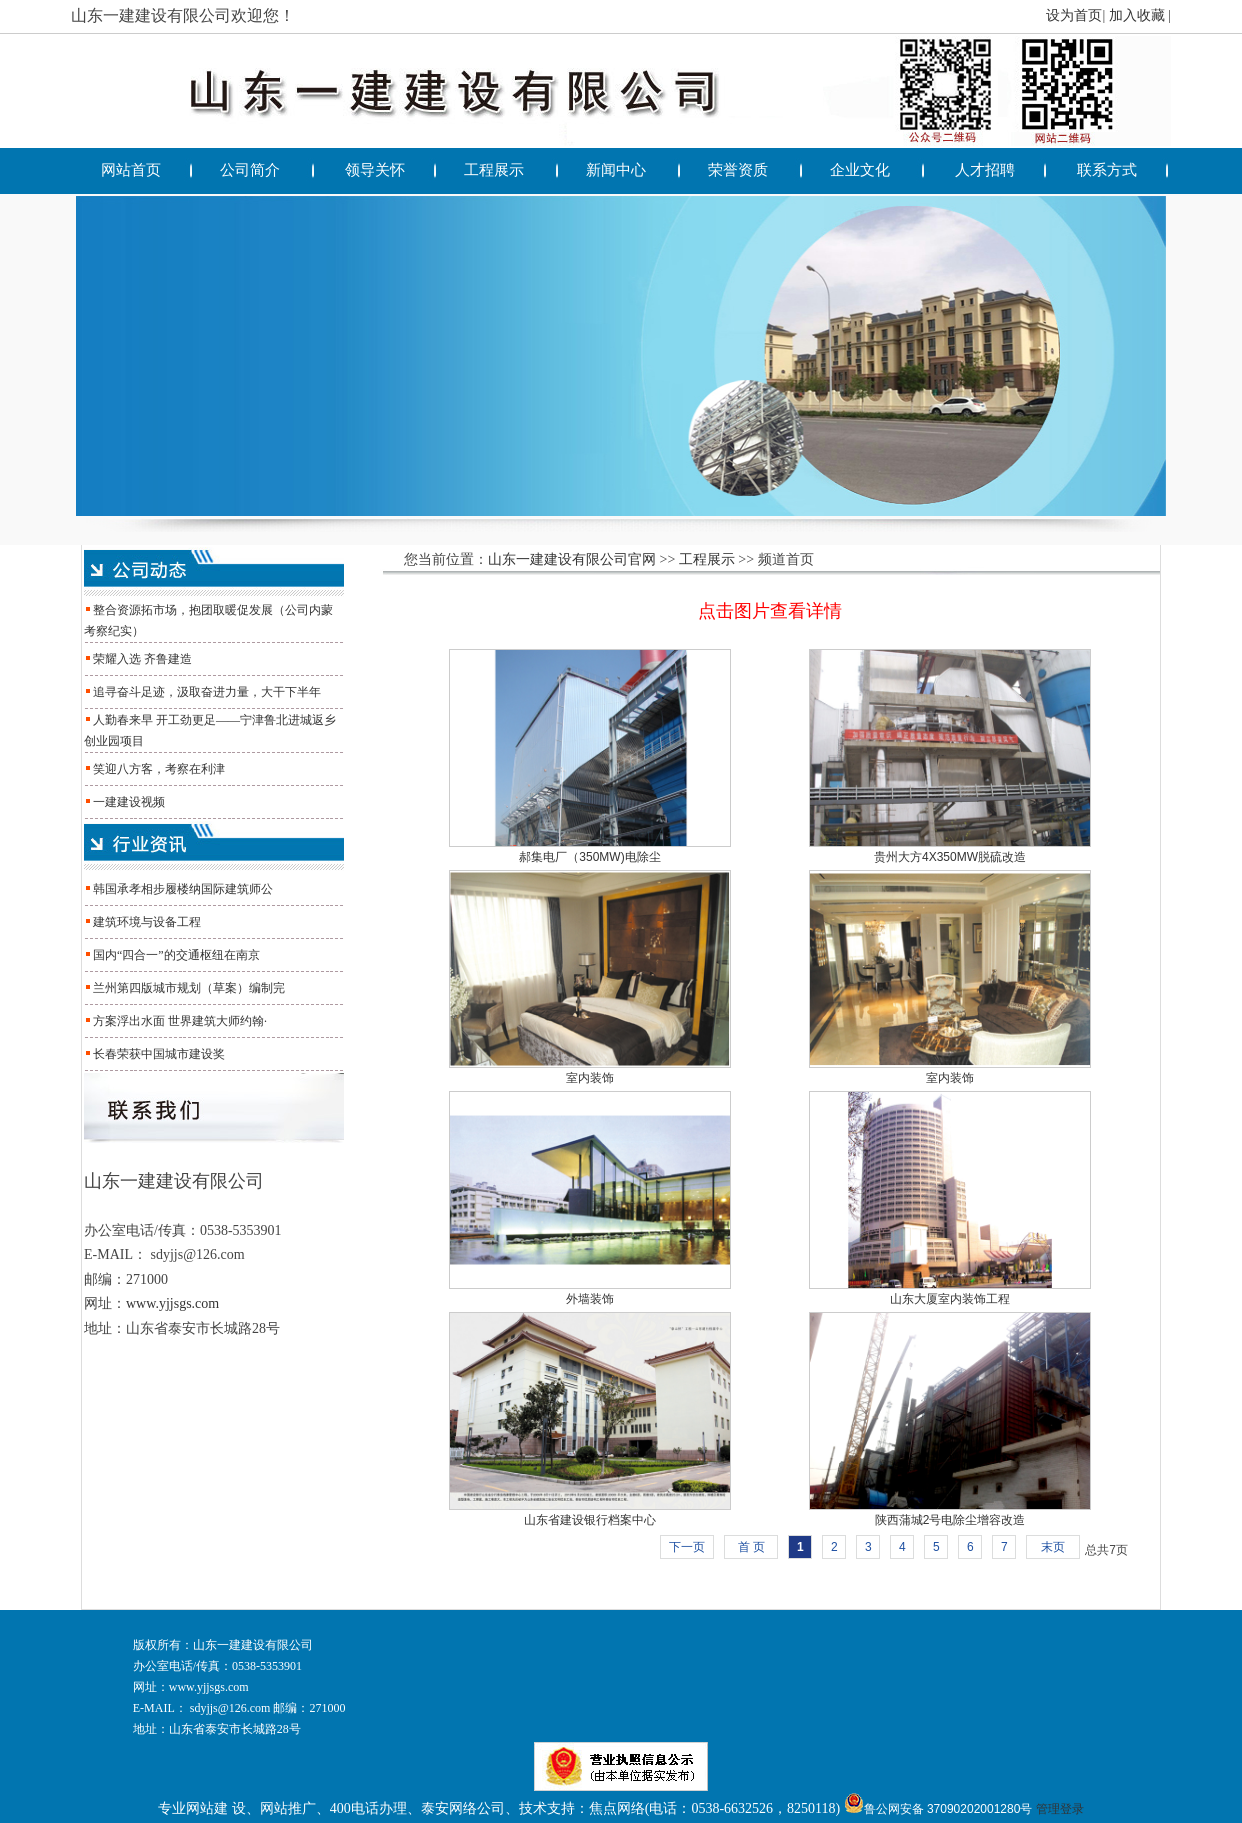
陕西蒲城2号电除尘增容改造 (950, 1520)
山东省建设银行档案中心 (590, 1520)
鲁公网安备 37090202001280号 (938, 1809)
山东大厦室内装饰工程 (950, 1299)
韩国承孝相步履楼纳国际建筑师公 (183, 889)
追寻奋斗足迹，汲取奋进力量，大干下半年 (207, 692)
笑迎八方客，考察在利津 (159, 769)
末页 (1053, 1547)
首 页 (751, 1547)
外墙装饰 (590, 1299)
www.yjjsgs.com (172, 1303)
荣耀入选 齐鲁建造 (142, 659)
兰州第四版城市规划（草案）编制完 (189, 988)
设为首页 (1074, 15)
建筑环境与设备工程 (147, 922)
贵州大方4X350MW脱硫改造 (950, 857)
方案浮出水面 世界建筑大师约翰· (180, 1021)
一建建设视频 (129, 802)
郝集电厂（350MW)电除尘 (589, 857)
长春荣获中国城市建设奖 (159, 1054)
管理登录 (1060, 1809)
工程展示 (707, 559)
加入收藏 (1137, 15)
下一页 (687, 1547)
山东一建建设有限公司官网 (572, 559)
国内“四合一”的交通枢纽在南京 (176, 955)
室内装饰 (590, 1078)
